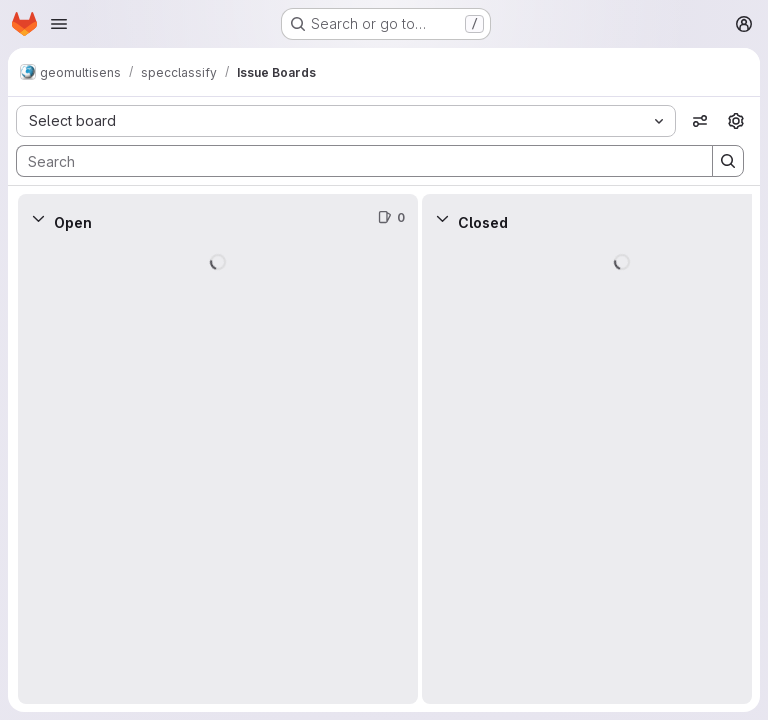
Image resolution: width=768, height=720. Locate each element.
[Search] (354, 161)
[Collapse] (38, 218)
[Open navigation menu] (59, 24)
